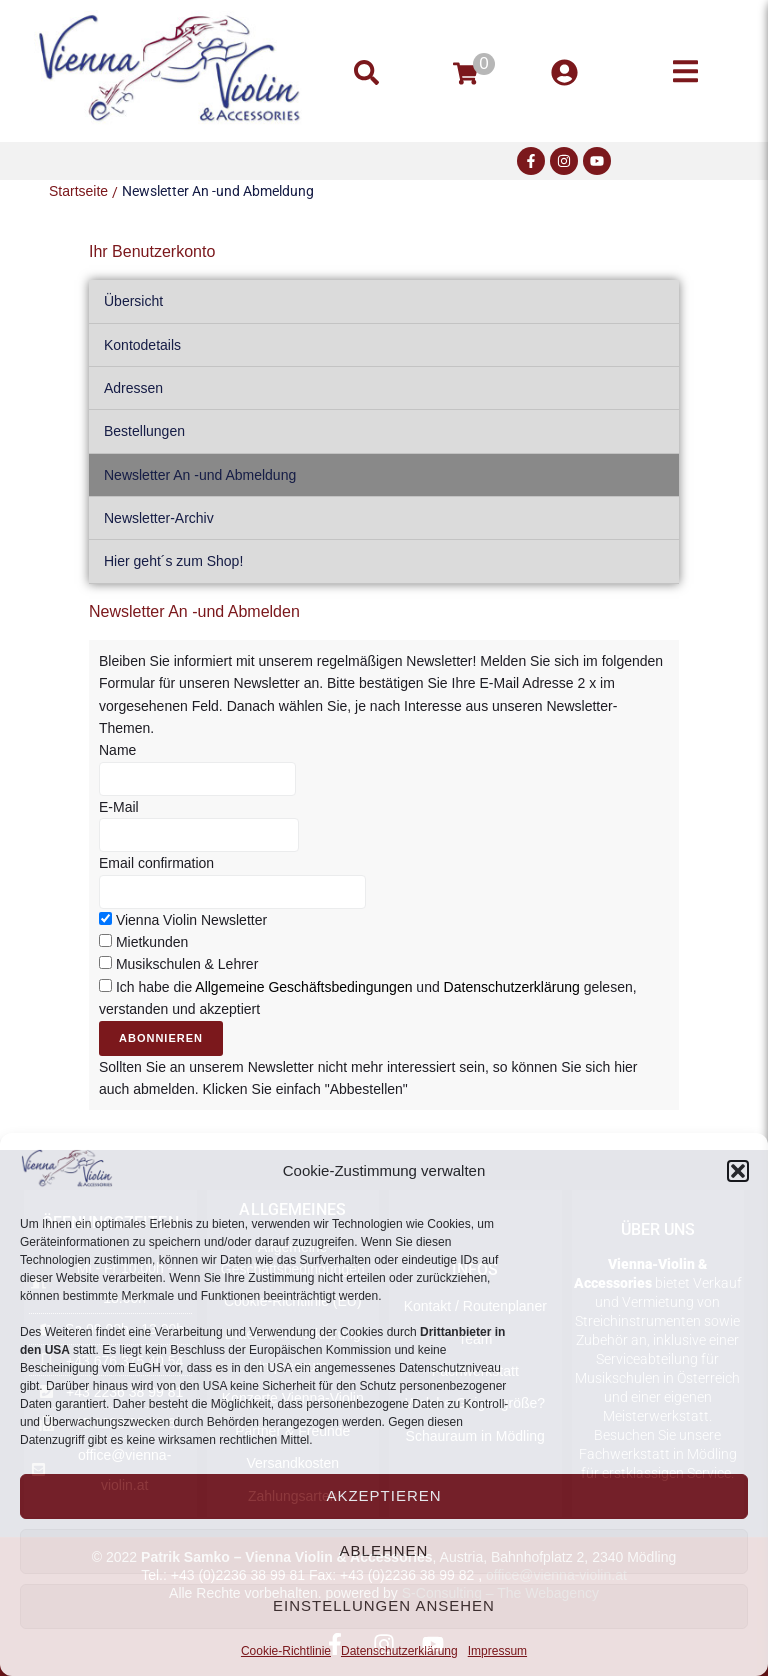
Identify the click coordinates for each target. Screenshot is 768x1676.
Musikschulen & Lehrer (187, 964)
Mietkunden (152, 942)
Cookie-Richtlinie (286, 1651)
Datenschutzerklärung (399, 1651)
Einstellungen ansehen (384, 1605)
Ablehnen (384, 1550)
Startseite (78, 191)
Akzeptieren (383, 1495)
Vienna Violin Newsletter (191, 920)
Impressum (497, 1651)
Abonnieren (161, 1038)
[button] (738, 1171)
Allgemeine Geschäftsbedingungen (303, 987)
